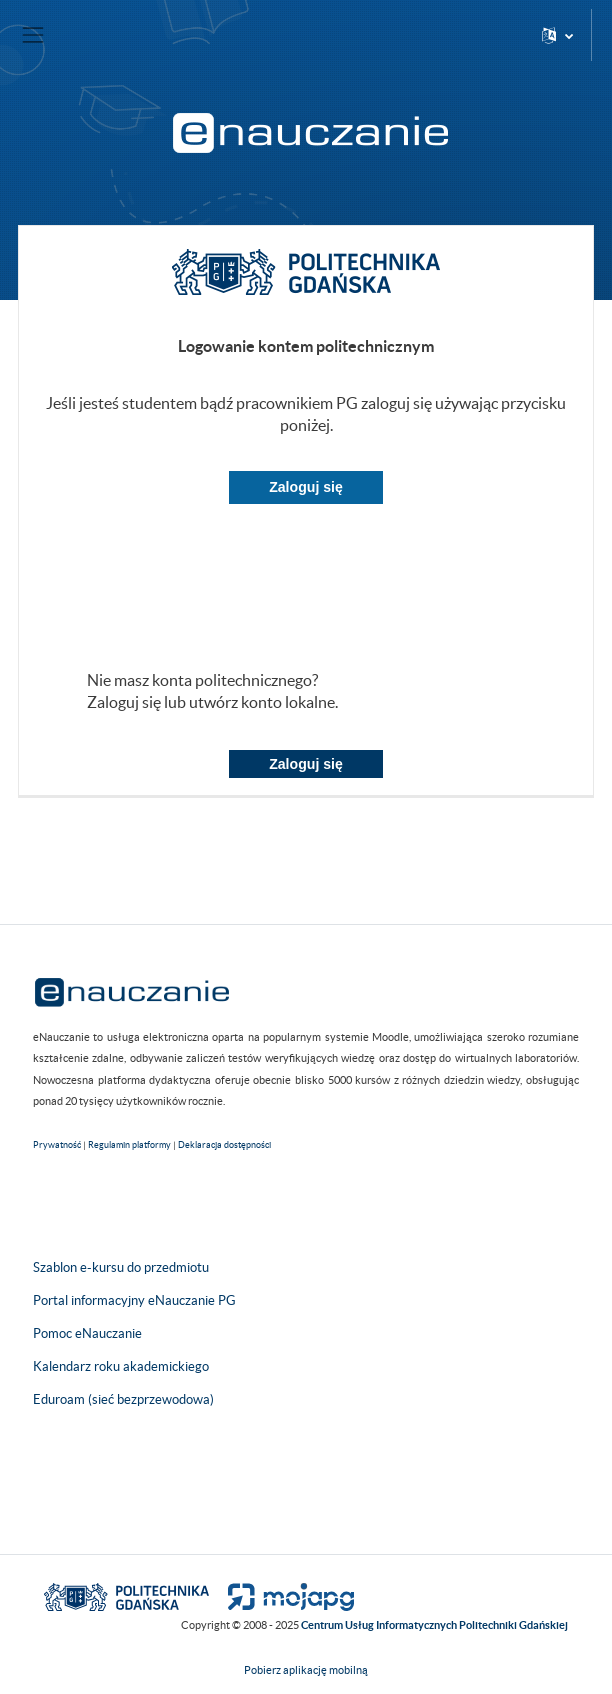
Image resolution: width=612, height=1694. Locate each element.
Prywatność (57, 1145)
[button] (557, 35)
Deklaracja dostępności (224, 1145)
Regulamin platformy (129, 1145)
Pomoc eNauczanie (87, 1333)
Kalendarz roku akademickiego (121, 1366)
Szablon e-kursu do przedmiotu (121, 1267)
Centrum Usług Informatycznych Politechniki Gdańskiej (434, 1625)
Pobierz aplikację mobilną (306, 1670)
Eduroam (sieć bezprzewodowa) (123, 1399)
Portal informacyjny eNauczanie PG (134, 1300)
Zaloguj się (306, 487)
